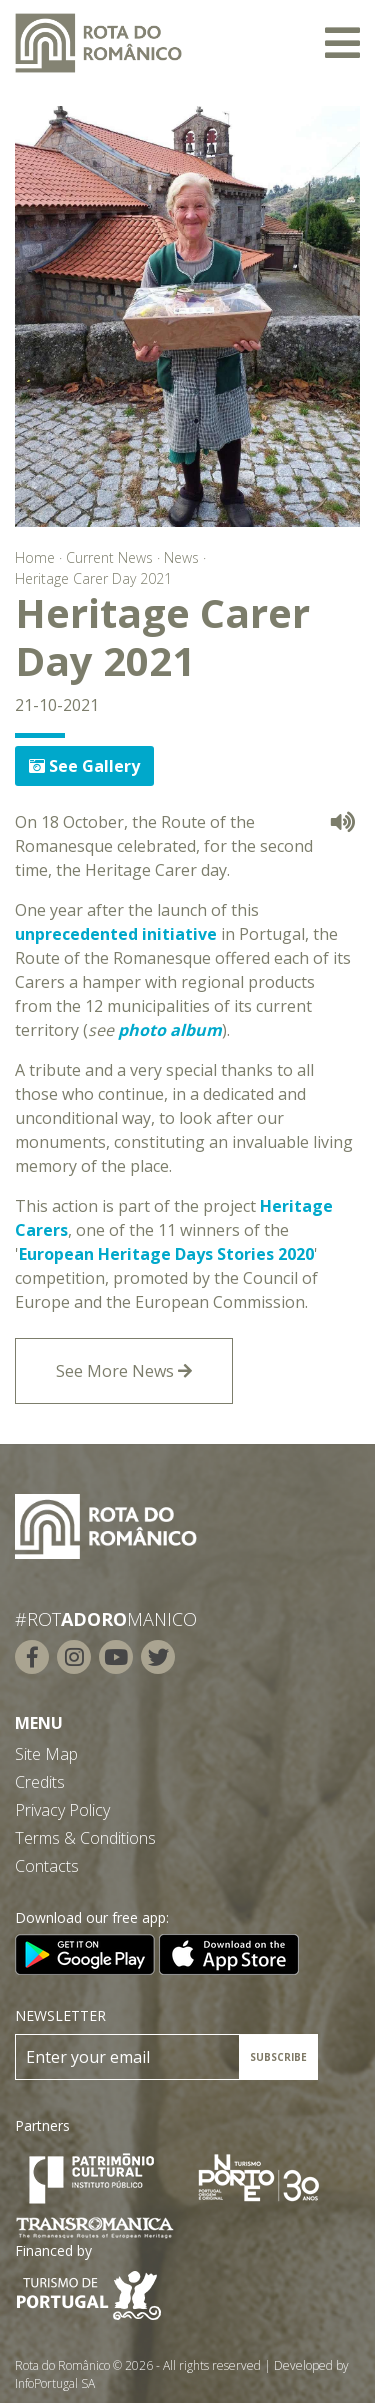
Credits (40, 1782)
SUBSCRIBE (278, 2057)
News (181, 557)
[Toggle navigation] (342, 43)
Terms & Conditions (85, 1838)
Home (35, 557)
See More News (124, 1371)
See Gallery (84, 766)
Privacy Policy (62, 1810)
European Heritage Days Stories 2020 (166, 1254)
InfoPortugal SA (55, 2383)
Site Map (46, 1754)
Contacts (47, 1866)
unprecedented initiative (116, 934)
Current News (109, 557)
